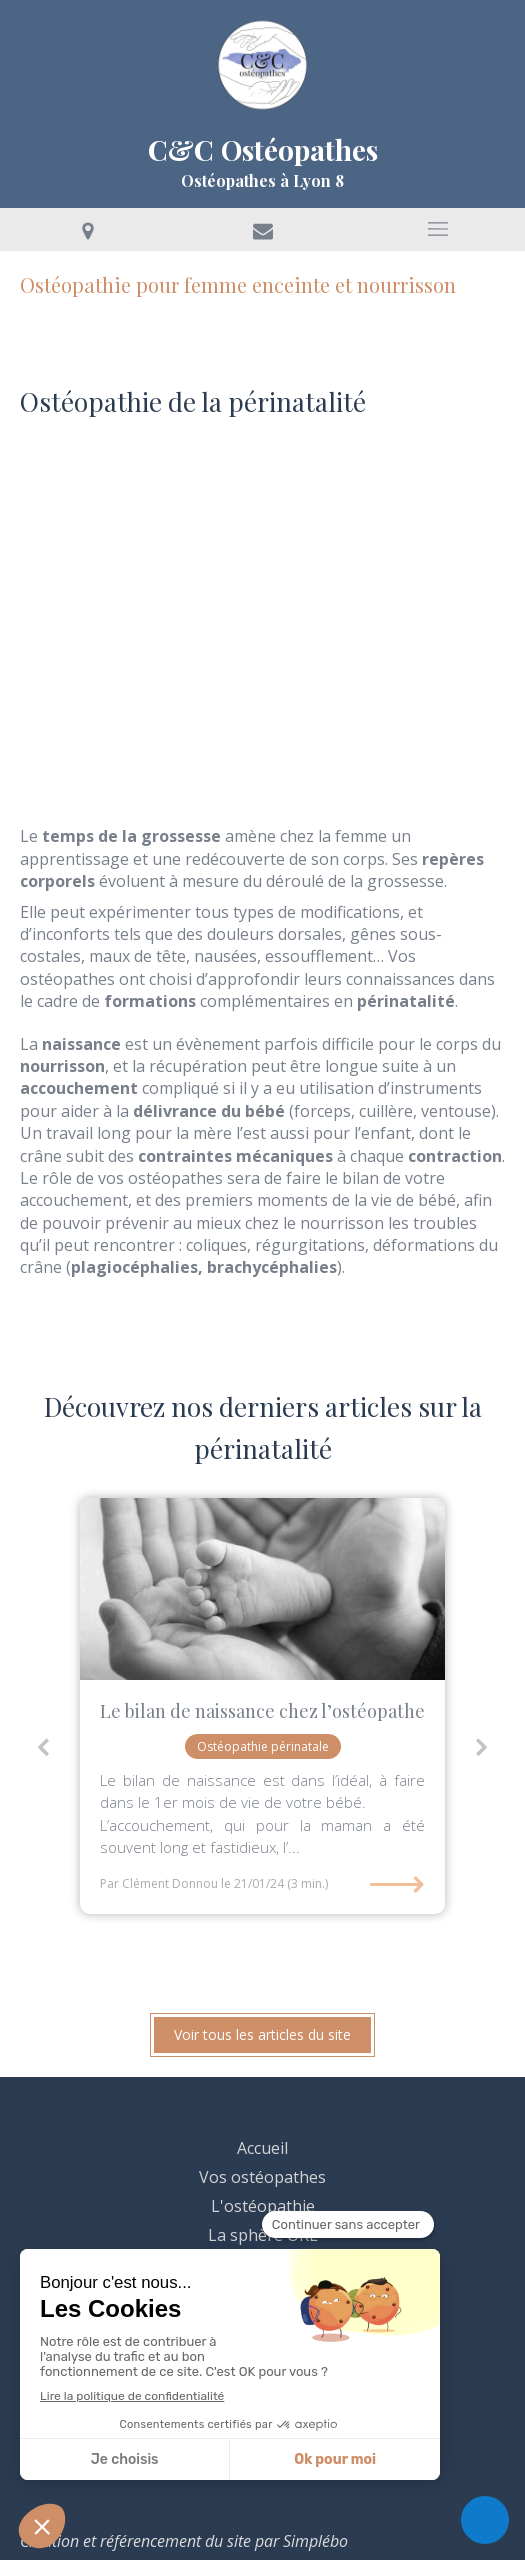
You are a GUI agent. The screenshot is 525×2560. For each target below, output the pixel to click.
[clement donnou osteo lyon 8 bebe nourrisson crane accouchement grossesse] (262, 1589)
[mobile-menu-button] (437, 229)
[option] (262, 1706)
